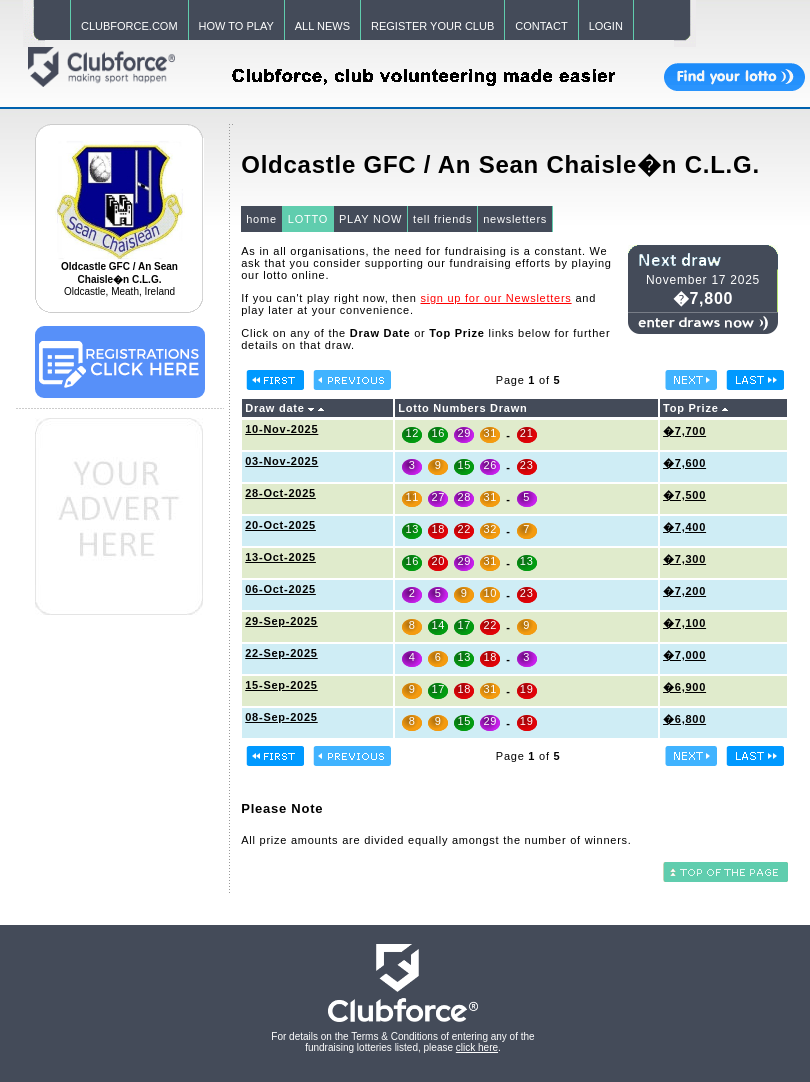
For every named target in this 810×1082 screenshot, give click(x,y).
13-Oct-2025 (280, 557)
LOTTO (308, 219)
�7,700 (684, 431)
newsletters (515, 219)
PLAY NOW (370, 219)
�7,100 (684, 623)
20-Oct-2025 (280, 525)
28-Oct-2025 (280, 493)
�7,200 (684, 591)
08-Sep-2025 (281, 717)
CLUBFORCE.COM (129, 26)
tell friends (442, 219)
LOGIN (606, 26)
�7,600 (684, 463)
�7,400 (684, 527)
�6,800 (684, 719)
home (261, 219)
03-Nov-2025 (281, 461)
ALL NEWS (322, 26)
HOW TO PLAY (236, 26)
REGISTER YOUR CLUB (432, 26)
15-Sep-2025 (281, 685)
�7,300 (684, 559)
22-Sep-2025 (281, 653)
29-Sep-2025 (281, 621)
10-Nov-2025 (281, 429)
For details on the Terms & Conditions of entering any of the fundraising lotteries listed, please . (402, 1042)
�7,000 (684, 655)
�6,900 (684, 687)
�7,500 (684, 495)
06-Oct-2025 (280, 589)
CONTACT (541, 26)
